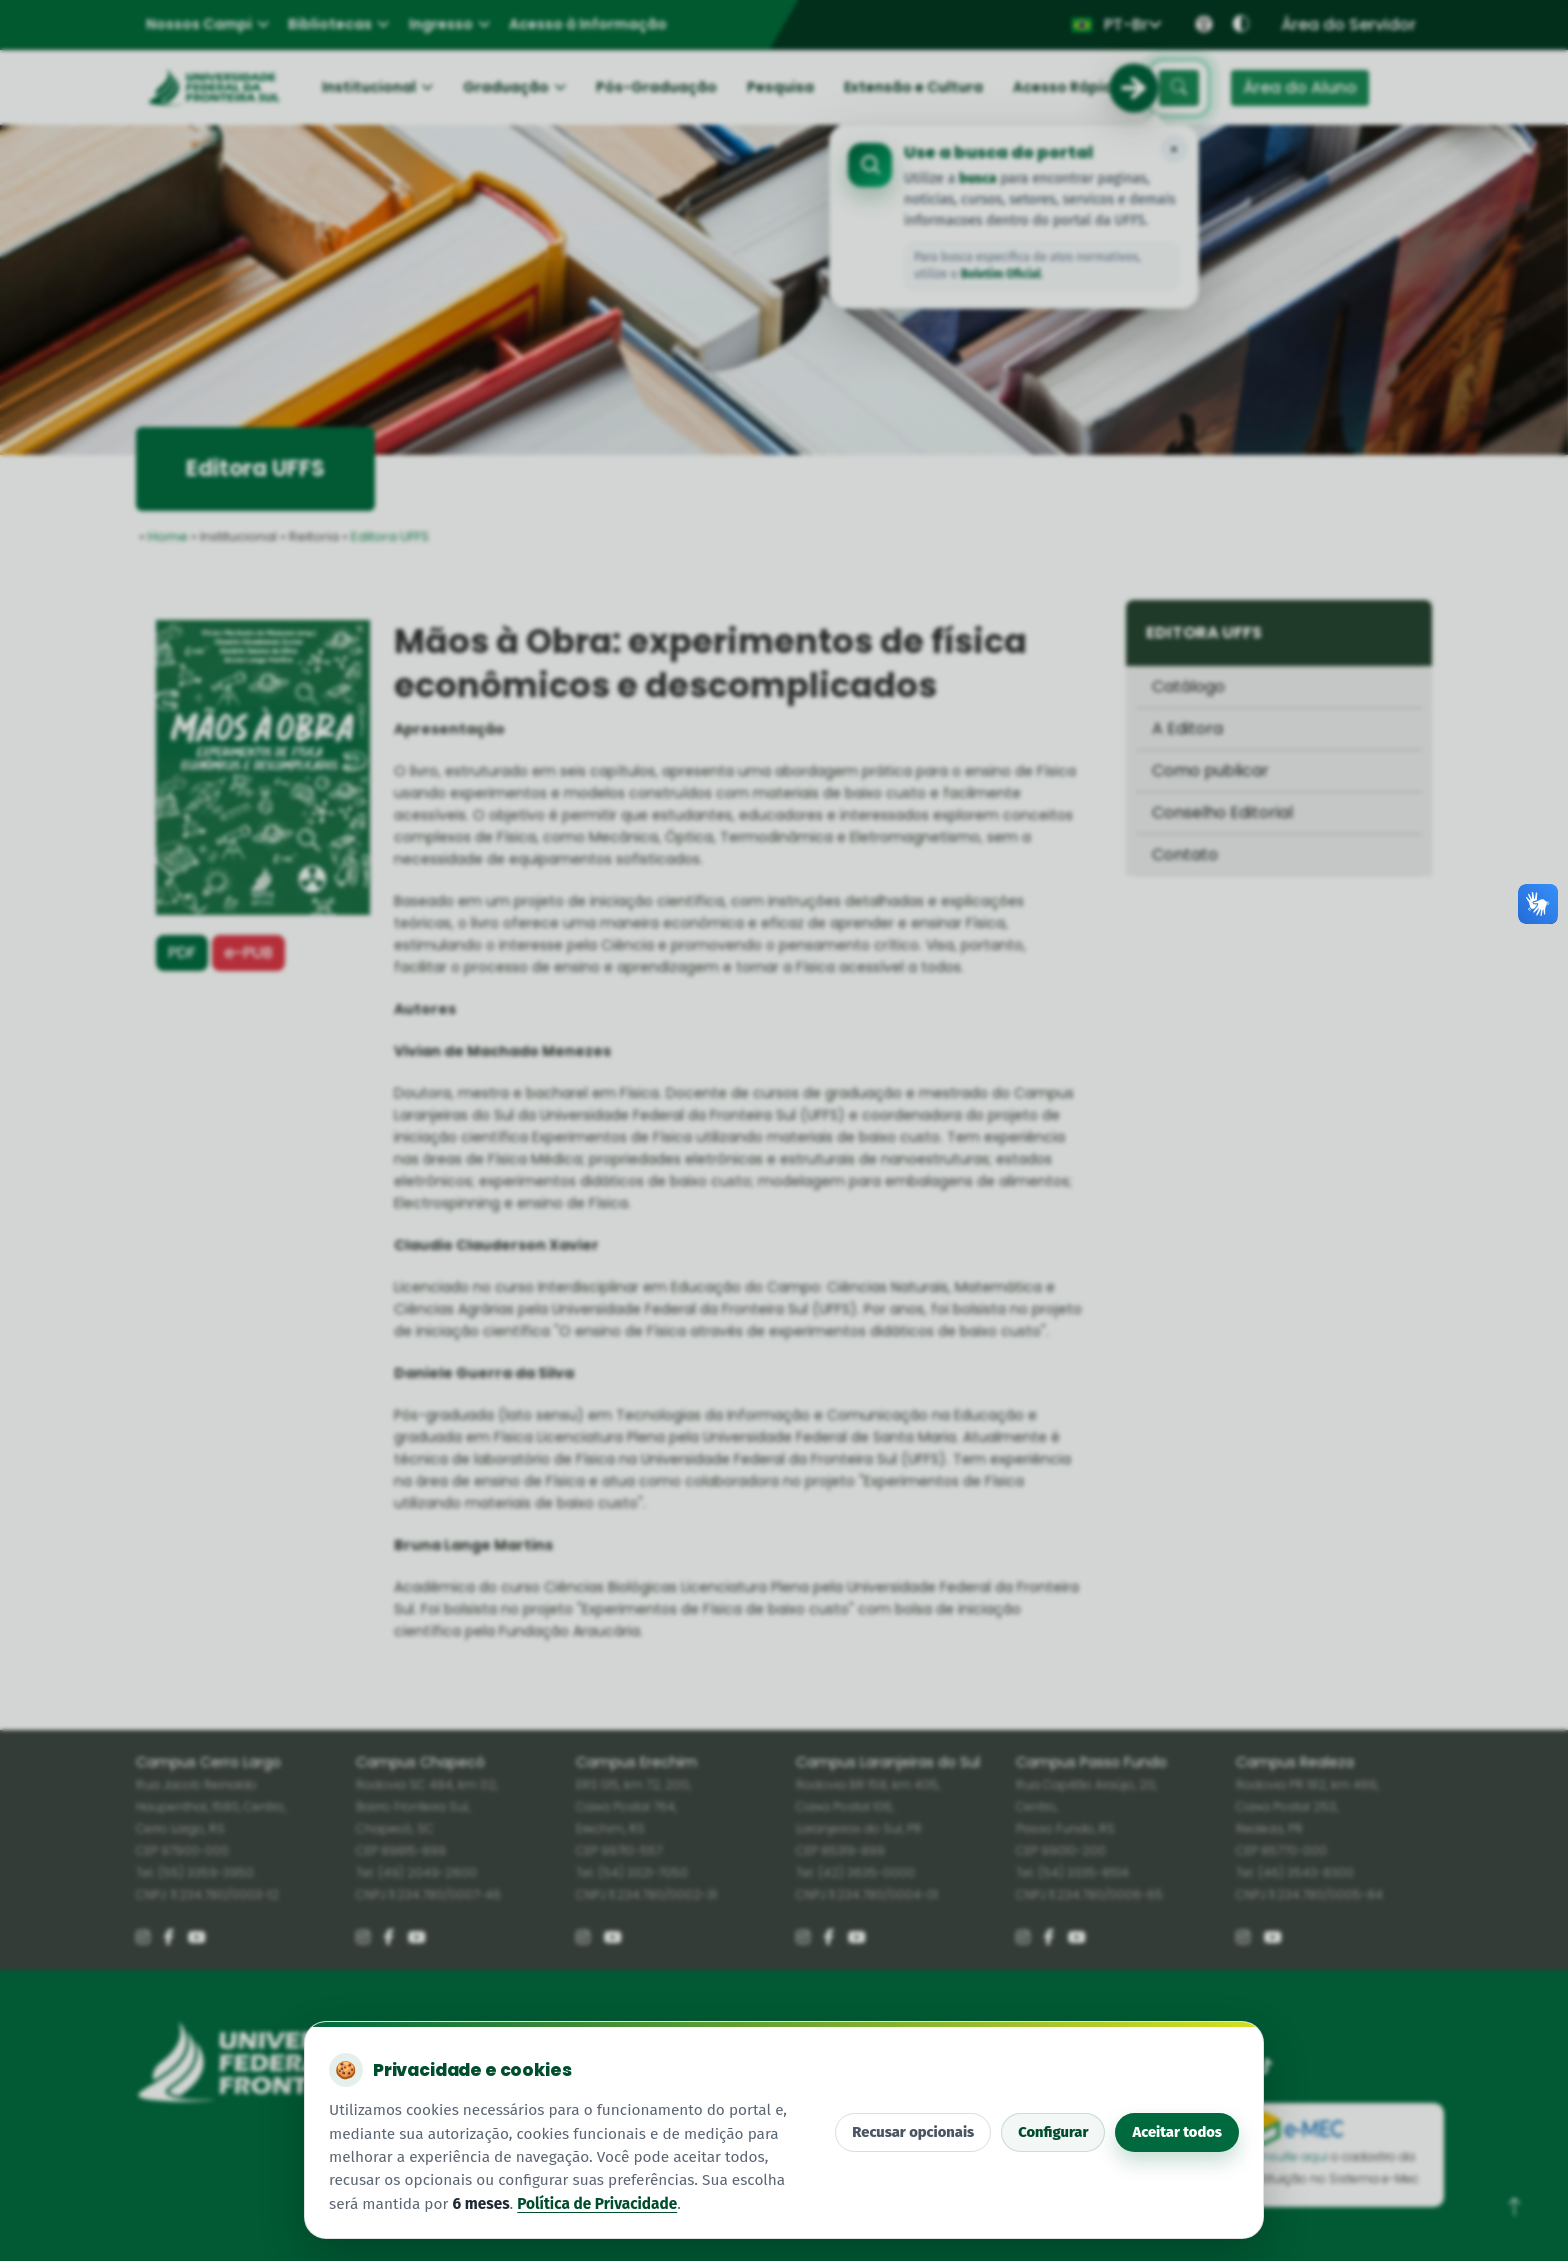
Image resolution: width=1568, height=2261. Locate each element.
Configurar (1053, 2132)
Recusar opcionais (913, 2132)
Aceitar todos (1177, 2132)
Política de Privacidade (597, 2204)
